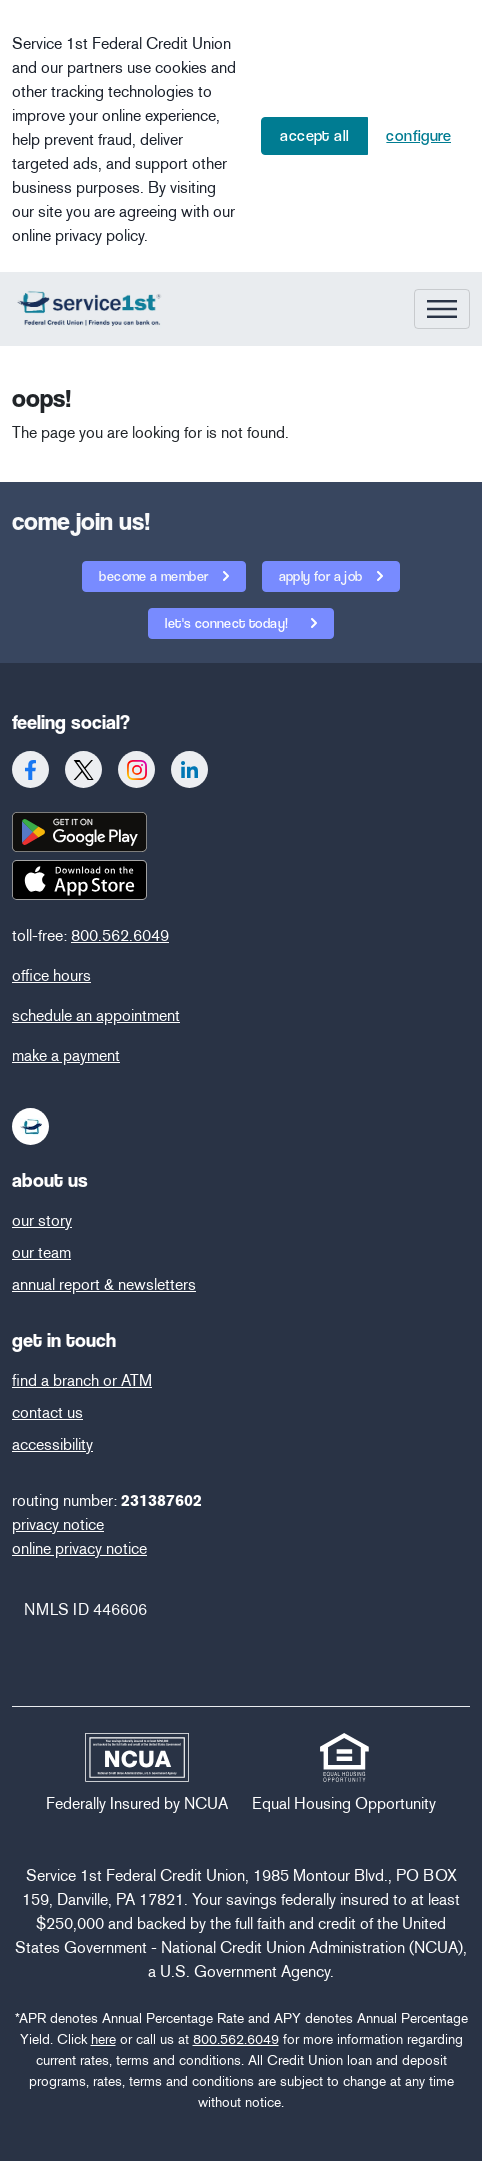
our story (42, 1220)
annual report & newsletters (104, 1284)
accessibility (52, 1444)
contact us (47, 1412)
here (103, 2039)
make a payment (66, 1055)
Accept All (314, 135)
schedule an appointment (96, 1015)
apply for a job (322, 576)
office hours (51, 975)
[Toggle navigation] (442, 309)
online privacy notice (79, 1548)
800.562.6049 (120, 935)
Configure (418, 135)
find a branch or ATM (82, 1380)
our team (41, 1252)
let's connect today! (219, 619)
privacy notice (58, 1524)
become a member (155, 576)
